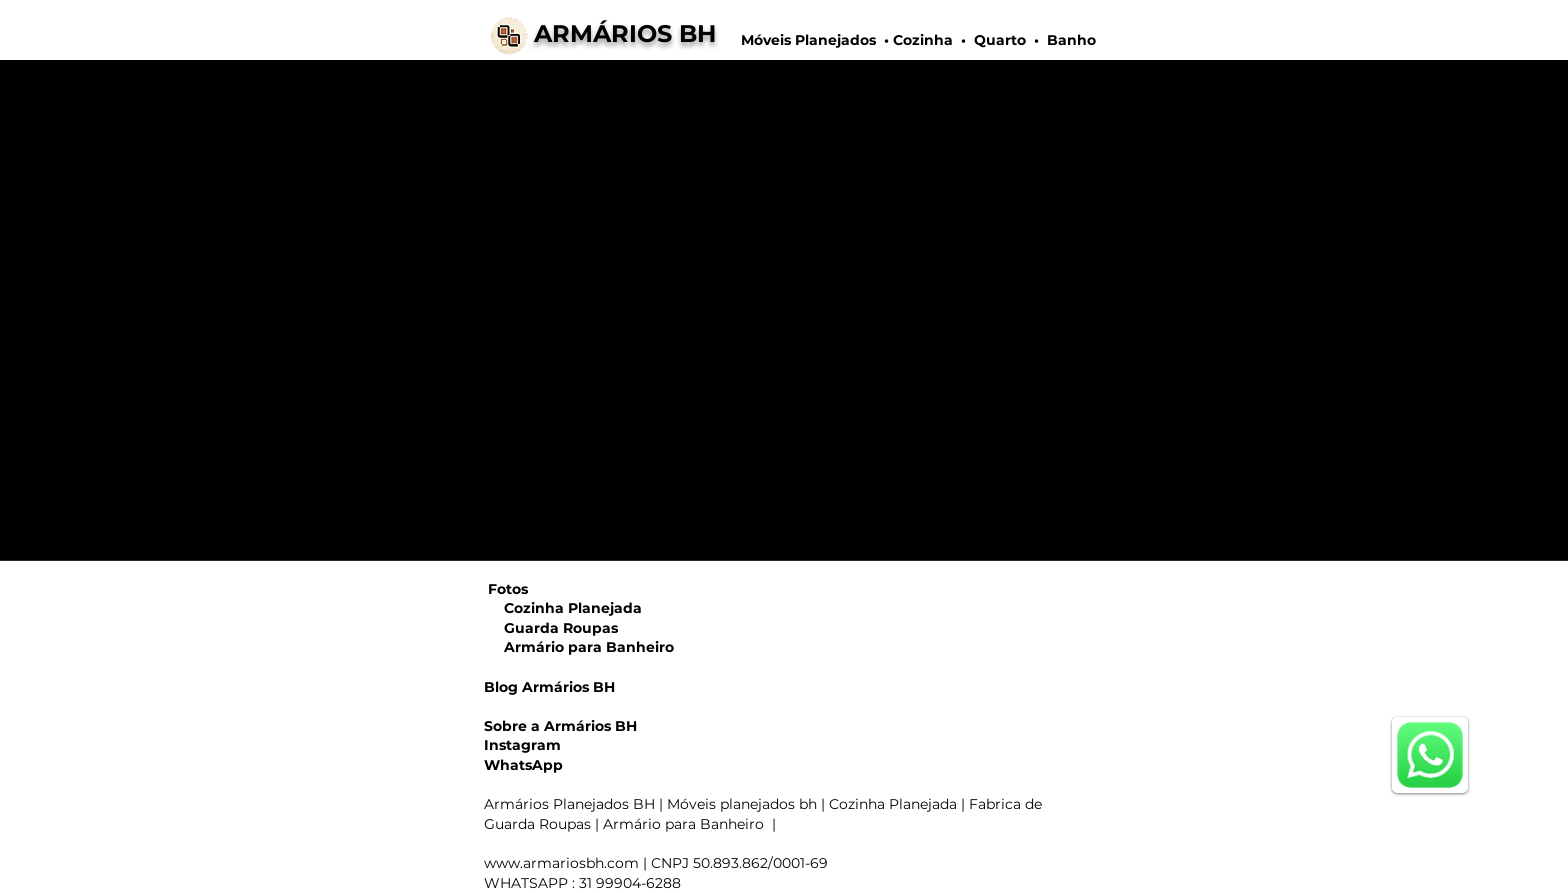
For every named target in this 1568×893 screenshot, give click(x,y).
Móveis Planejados (810, 40)
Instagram (522, 745)
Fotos (508, 589)
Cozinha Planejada (563, 608)
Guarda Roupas (551, 628)
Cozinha (923, 40)
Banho (1069, 40)
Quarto (1000, 40)
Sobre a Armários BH (560, 726)
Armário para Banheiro (579, 647)
